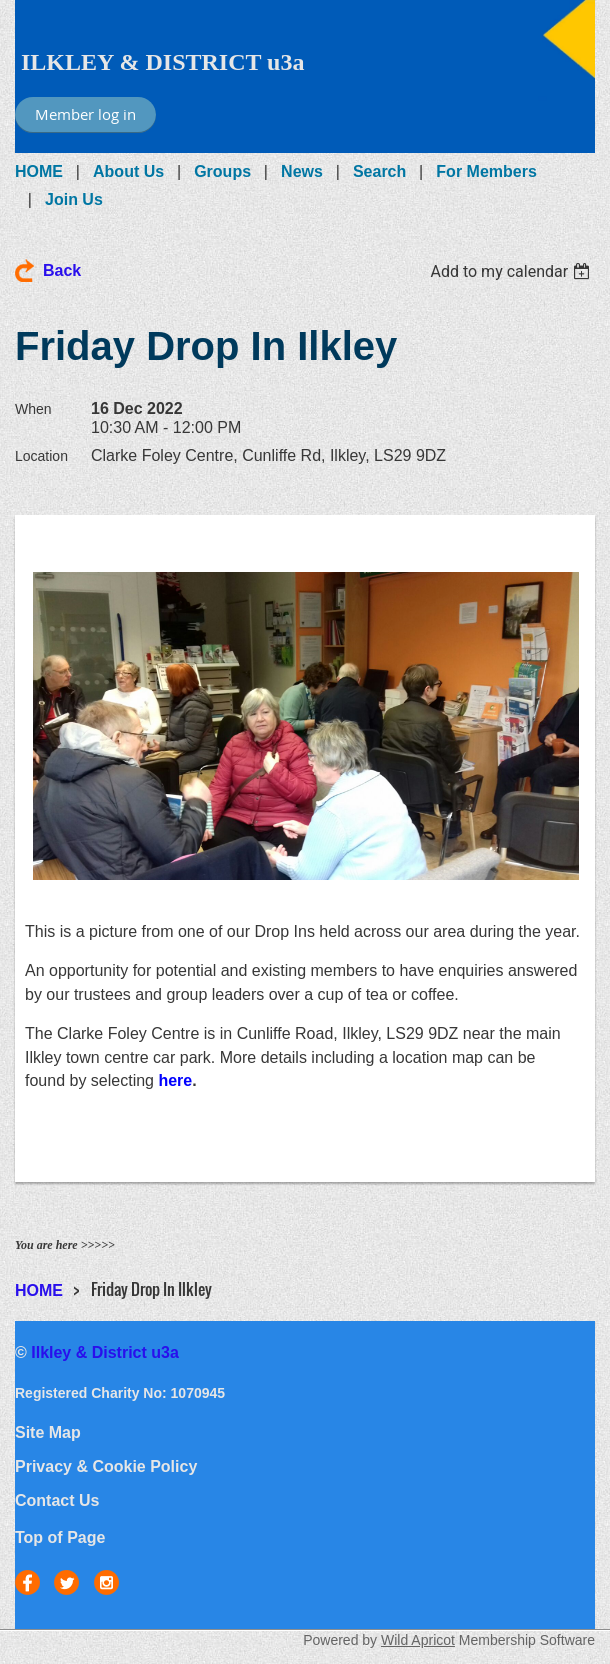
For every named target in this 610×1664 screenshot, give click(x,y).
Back (62, 270)
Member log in (85, 114)
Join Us (74, 199)
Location (41, 456)
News (302, 171)
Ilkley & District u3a (105, 1352)
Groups (222, 171)
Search (379, 171)
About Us (128, 171)
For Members (486, 171)
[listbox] (512, 271)
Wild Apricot (418, 1640)
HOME (39, 171)
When (33, 409)
